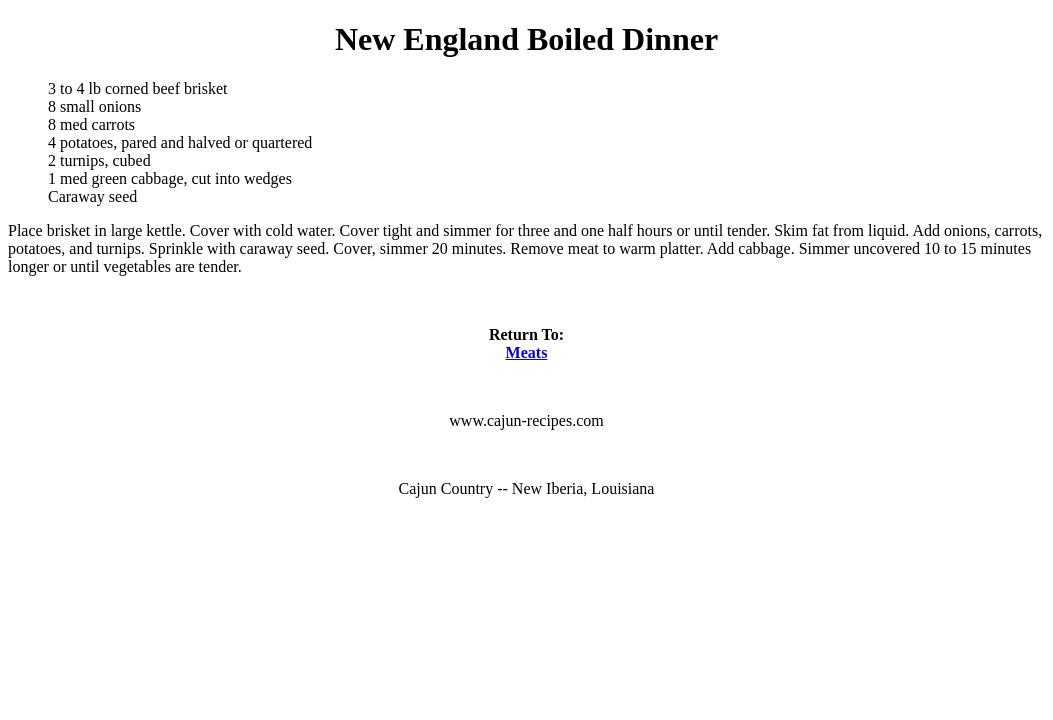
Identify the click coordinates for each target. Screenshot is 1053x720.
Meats (527, 352)
